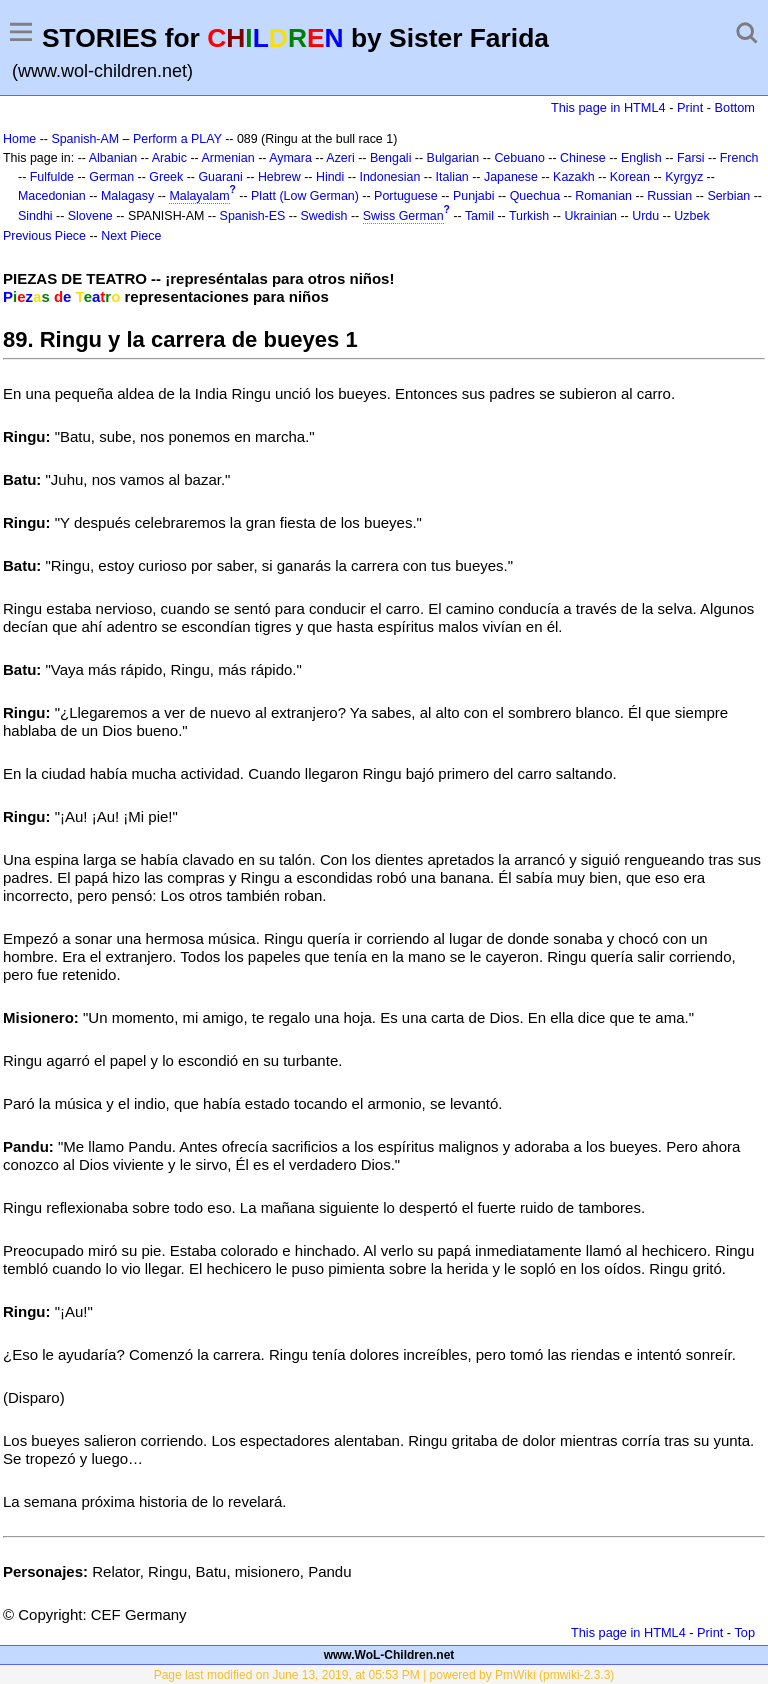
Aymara (290, 158)
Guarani (220, 177)
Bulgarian (453, 158)
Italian (452, 177)
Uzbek (691, 216)
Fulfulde (52, 177)
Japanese (511, 177)
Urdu (645, 216)
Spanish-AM (85, 139)
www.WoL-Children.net (389, 1655)
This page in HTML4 (608, 107)
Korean (630, 177)
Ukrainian (590, 216)
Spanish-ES (253, 216)
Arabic (169, 158)
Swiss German (403, 216)
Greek (166, 177)
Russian (669, 196)
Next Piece (131, 236)
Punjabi (474, 196)
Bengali (391, 158)
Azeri (340, 158)
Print (690, 107)
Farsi (691, 158)
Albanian (113, 158)
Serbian (728, 196)
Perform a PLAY (177, 139)
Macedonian (52, 196)
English (641, 158)
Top (744, 1632)
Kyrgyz (684, 177)
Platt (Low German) (305, 196)
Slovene (90, 216)
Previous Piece (44, 236)
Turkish (529, 216)
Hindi (330, 177)
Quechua (535, 196)
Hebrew (279, 177)
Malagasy (127, 196)
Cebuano (519, 158)
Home (19, 139)
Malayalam (199, 196)
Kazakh (574, 177)
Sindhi (35, 216)
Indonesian (389, 177)
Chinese (583, 158)
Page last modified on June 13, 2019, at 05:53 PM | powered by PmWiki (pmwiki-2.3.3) (384, 1675)
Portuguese (406, 196)
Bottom (735, 107)
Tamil (479, 216)
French (739, 158)
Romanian (603, 196)
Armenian (227, 158)
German (111, 177)
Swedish (324, 216)
